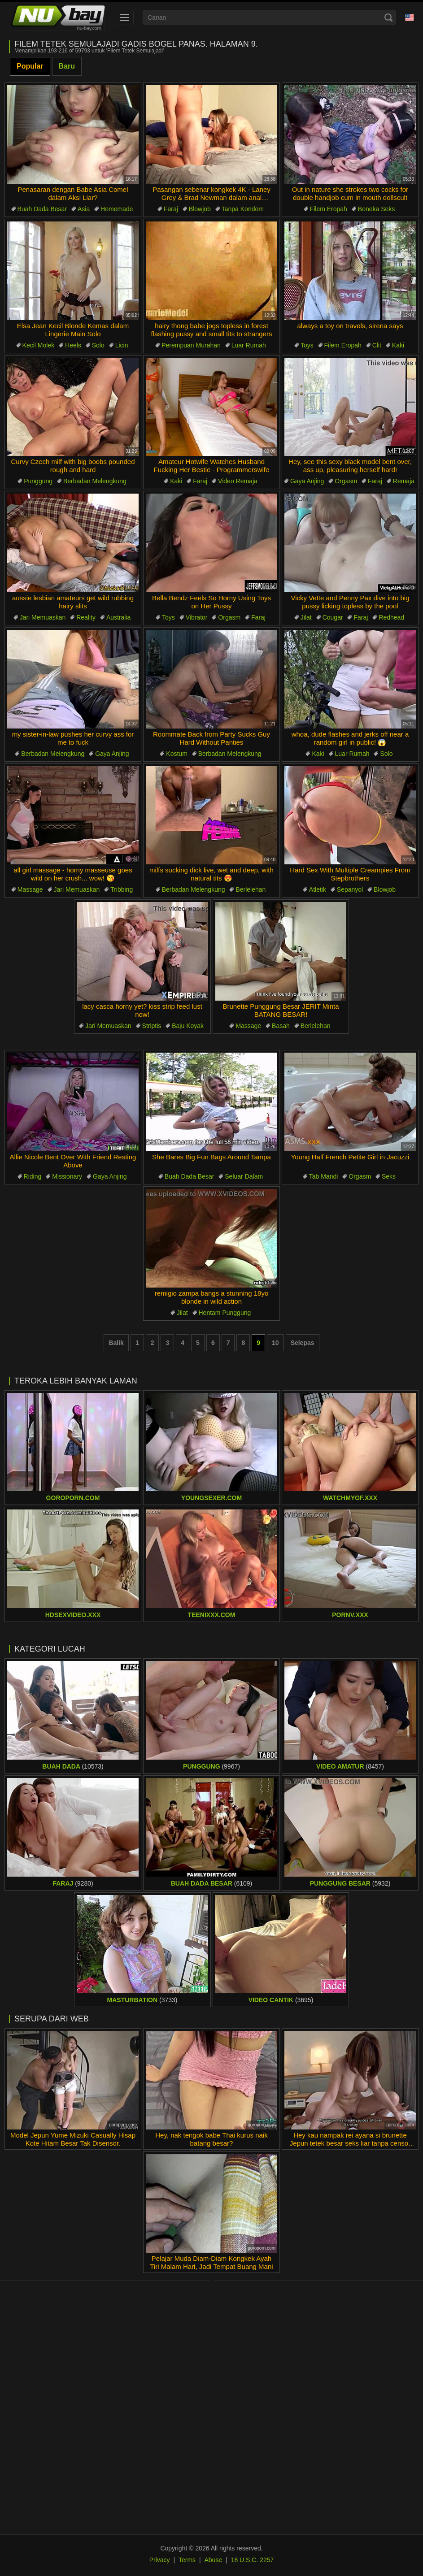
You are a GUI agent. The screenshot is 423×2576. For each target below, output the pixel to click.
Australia (118, 617)
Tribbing (121, 889)
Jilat (306, 617)
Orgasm (346, 481)
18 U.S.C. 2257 (252, 2559)
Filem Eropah (328, 208)
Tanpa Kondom (243, 208)
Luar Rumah (248, 345)
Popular (30, 66)
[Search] (388, 17)
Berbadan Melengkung (94, 481)
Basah (281, 1025)
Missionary (67, 1176)
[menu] (125, 17)
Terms (187, 2559)
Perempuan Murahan (191, 345)
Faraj (171, 208)
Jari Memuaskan (43, 617)
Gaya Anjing (307, 481)
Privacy (159, 2559)
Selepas (302, 1342)
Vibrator (197, 617)
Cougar (333, 617)
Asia (84, 208)
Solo (98, 345)
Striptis (151, 1025)
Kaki (398, 345)
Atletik (317, 889)
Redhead (391, 617)
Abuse (213, 2559)
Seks (389, 1176)
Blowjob (200, 208)
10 (275, 1342)
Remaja (403, 481)
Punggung (38, 481)
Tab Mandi (323, 1176)
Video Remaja (237, 481)
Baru (67, 66)
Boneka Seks (376, 208)
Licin (121, 345)
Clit (376, 345)
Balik (116, 1342)
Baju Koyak (188, 1025)
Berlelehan (250, 889)
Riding (33, 1176)
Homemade (116, 208)
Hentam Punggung (225, 1312)
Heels (73, 345)
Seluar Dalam (244, 1176)
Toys (307, 345)
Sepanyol (350, 889)
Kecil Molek (38, 345)
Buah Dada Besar (42, 208)
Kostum (176, 753)
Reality (86, 617)
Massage (30, 889)
